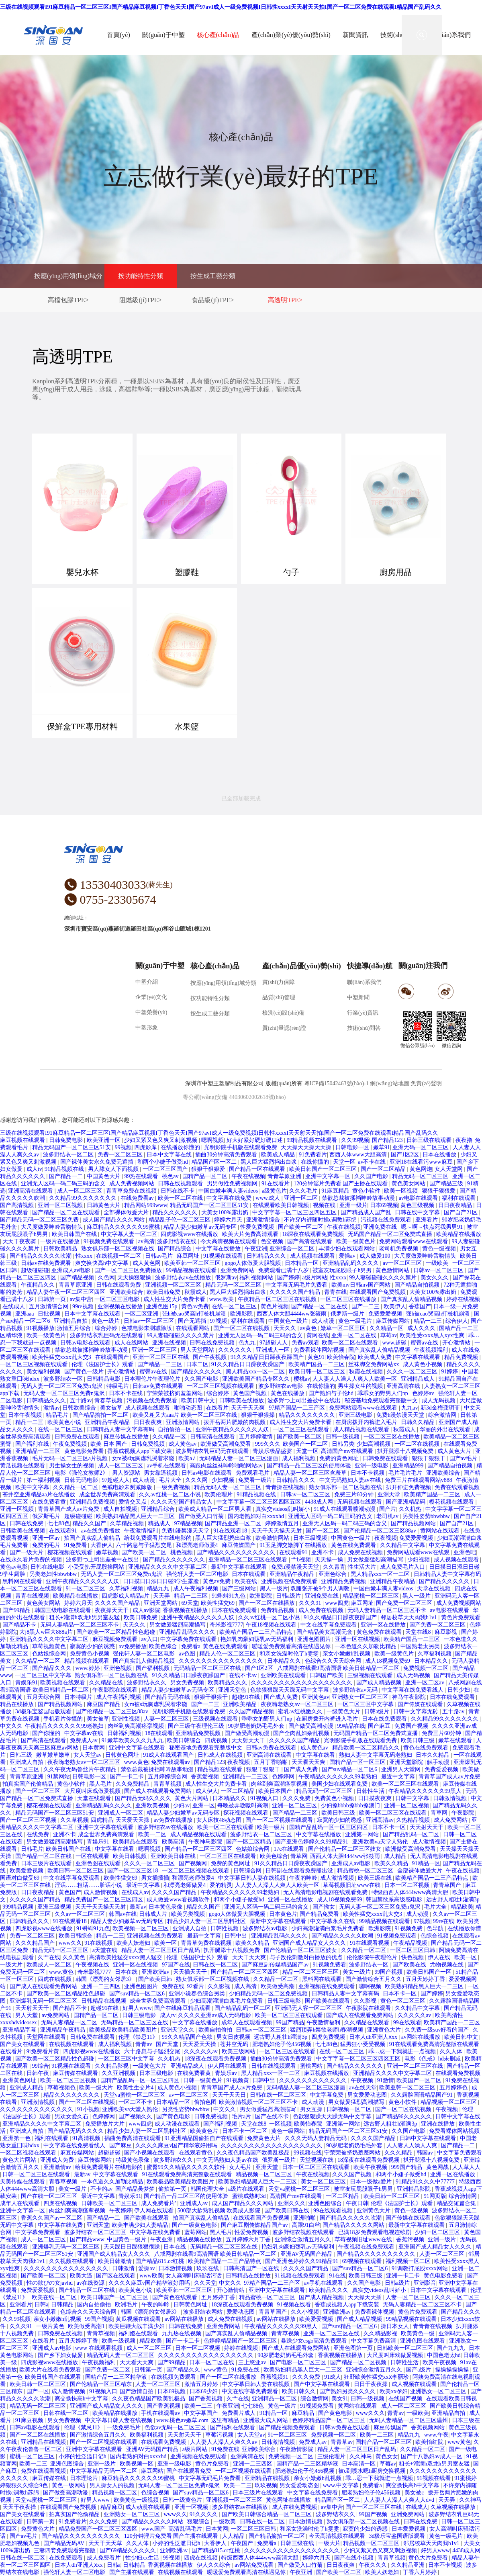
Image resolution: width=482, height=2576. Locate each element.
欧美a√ (187, 1458)
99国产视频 (389, 1972)
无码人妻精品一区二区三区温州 (409, 2420)
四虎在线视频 (55, 1979)
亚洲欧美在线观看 (284, 1675)
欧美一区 (166, 1943)
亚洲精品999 (408, 1466)
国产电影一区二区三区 (299, 2362)
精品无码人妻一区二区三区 (228, 1487)
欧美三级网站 (239, 2051)
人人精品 (234, 2536)
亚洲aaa (25, 1314)
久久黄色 (75, 1957)
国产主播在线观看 (132, 2572)
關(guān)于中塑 (163, 34)
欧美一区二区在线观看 (351, 1343)
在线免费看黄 (49, 1502)
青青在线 (335, 1292)
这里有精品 (226, 2420)
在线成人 (14, 1306)
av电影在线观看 (419, 1198)
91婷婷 (450, 1372)
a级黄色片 (274, 1191)
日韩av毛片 (159, 1256)
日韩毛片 (32, 1849)
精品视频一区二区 (115, 2493)
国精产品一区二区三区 (384, 2442)
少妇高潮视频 (374, 1444)
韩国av (426, 2153)
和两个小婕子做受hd (163, 1162)
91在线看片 (276, 1184)
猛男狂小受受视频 (363, 2044)
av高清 (146, 1241)
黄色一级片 (106, 1321)
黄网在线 (317, 1335)
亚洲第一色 (17, 2138)
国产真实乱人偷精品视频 (412, 1299)
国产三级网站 (239, 1589)
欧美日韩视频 (130, 1856)
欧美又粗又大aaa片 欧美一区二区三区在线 (186, 1415)
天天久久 (286, 1328)
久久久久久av (415, 2015)
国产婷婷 (288, 1278)
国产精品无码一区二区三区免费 (40, 1220)
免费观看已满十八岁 (284, 1270)
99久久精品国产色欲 (188, 2037)
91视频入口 (265, 1798)
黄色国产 (70, 1892)
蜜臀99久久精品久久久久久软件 (187, 2167)
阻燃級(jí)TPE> (140, 300)
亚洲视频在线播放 (121, 1306)
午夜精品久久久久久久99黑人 (425, 1791)
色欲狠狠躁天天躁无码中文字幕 (290, 1690)
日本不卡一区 (389, 1827)
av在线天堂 (363, 2088)
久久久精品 (399, 2153)
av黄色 (309, 1328)
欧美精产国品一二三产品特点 (256, 1632)
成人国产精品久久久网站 (114, 1220)
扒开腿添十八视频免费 (406, 1451)
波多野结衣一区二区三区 (262, 1834)
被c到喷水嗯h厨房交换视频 (372, 2471)
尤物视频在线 (447, 1965)
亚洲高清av (380, 1820)
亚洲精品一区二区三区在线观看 (248, 1560)
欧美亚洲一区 (104, 1140)
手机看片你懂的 (63, 1719)
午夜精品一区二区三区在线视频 (278, 1299)
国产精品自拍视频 (417, 1285)
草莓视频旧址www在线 (352, 1885)
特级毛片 (118, 1386)
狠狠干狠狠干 (429, 1458)
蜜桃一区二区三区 (33, 2456)
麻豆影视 (447, 1632)
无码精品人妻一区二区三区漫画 (239, 1458)
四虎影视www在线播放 (190, 1234)
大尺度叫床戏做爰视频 (93, 1791)
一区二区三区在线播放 (349, 1299)
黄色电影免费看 (84, 1451)
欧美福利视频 (147, 2435)
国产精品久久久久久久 (355, 2066)
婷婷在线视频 (463, 1299)
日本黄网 (94, 1748)
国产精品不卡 (20, 1625)
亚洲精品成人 (418, 1379)
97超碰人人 (274, 1343)
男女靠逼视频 (161, 1473)
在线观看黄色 (196, 2153)
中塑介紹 (146, 982)
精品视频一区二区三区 (449, 2102)
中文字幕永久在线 (333, 1921)
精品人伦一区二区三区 (228, 1654)
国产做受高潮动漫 (311, 1726)
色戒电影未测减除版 (147, 1328)
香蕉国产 (419, 1306)
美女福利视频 (44, 1372)
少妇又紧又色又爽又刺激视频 (161, 1140)
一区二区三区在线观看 (302, 1429)
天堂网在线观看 (47, 2037)
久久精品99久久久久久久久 (83, 1198)
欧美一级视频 (119, 2341)
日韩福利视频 (125, 1733)
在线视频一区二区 (119, 1256)
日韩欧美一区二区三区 (110, 2203)
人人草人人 (466, 2167)
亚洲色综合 (333, 1574)
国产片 (387, 1509)
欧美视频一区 (137, 2464)
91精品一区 (426, 1863)
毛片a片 (242, 2117)
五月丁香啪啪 (271, 1762)
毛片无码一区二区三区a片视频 (70, 1458)
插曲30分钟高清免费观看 (227, 1155)
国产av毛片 (464, 1458)
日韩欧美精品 (61, 1249)
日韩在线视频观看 (181, 1184)
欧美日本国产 (276, 1791)
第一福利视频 (44, 1480)
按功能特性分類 (140, 275)
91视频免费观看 (397, 1936)
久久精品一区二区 (76, 1487)
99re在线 (443, 1921)
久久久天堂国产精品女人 (182, 1502)
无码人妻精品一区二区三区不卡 (387, 1610)
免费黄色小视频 (90, 1654)
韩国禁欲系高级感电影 (395, 1900)
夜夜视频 (385, 1538)
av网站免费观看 (255, 2565)
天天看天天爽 (309, 1762)
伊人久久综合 (214, 2565)
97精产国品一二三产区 (298, 1408)
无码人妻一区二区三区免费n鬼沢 (62, 1386)
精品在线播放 (17, 1704)
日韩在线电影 (48, 1567)
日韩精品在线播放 (249, 2276)
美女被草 (111, 1408)
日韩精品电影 (104, 1379)
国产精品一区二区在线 (320, 1306)
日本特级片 (79, 1697)
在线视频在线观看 (72, 2044)
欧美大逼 (82, 2276)
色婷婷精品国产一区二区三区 (241, 2341)
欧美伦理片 (219, 1495)
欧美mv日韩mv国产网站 (361, 1285)
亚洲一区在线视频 (358, 1639)
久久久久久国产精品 (296, 1292)
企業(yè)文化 (151, 997)
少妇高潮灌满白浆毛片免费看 (328, 1928)
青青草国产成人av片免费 (69, 1509)
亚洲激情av (58, 2167)
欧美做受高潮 (278, 1986)
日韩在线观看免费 (119, 1285)
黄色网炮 (421, 1169)
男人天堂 (27, 2015)
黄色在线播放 (288, 1393)
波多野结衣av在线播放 (183, 1278)
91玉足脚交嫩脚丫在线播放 (294, 1545)
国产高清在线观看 (310, 1241)
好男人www (137, 2008)
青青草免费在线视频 (132, 1191)
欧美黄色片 (205, 2131)
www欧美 (151, 2276)
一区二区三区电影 (117, 1299)
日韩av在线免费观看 (47, 1263)
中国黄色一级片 (288, 1321)
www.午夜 (436, 2435)
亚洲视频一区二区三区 (174, 1285)
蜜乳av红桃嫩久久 (301, 1711)
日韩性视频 (225, 1928)
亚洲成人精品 (27, 2088)
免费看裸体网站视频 (320, 1350)
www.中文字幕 (341, 2485)
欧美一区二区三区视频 (69, 2080)
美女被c (414, 2493)
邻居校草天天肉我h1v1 (410, 1617)
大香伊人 (101, 1545)
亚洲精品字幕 (20, 2030)
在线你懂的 (316, 1162)
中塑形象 (146, 1028)
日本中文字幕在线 (170, 1155)
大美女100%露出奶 (225, 1212)
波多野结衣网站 (203, 2312)
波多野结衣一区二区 (69, 1155)
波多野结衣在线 (177, 1241)
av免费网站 (56, 2015)
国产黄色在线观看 (175, 2297)
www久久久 (370, 2413)
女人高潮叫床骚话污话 (194, 2276)
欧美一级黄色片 (356, 1241)
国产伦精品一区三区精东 (101, 2384)
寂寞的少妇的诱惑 (93, 1646)
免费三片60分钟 (354, 1495)
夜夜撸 (463, 1140)
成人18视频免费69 (388, 1661)
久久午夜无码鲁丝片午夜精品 (80, 1769)
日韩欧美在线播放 (242, 1400)
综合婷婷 (107, 1328)
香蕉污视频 (411, 2239)
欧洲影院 (242, 1314)
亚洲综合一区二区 (293, 1249)
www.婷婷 (88, 1668)
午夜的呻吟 (303, 1878)
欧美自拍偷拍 (216, 2030)
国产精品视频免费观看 (288, 2428)
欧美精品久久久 (228, 1683)
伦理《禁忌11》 (138, 2037)
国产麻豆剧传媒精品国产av (275, 1965)
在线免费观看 (66, 2558)
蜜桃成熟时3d (250, 2196)
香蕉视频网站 (428, 2428)
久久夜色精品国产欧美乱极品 (253, 2153)
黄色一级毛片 (356, 1321)
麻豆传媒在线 (49, 2478)
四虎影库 (146, 1147)
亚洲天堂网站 (161, 1603)
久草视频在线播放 (454, 2507)
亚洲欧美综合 (127, 1292)
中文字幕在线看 (316, 1755)
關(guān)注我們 (422, 966)
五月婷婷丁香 (219, 2297)
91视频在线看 (294, 2305)
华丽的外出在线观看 (446, 1429)
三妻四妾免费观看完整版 (65, 2550)
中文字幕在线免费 (229, 1198)
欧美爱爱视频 (27, 1871)
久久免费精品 (133, 1784)
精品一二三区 (191, 1596)
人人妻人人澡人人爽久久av (224, 2442)
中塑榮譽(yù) (151, 1012)
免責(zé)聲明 (426, 1083)
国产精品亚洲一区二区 (234, 1523)
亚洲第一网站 (362, 1834)
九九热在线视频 (182, 2333)
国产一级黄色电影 (195, 2225)
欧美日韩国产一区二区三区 (323, 1169)
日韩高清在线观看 (213, 1437)
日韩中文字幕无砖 (416, 1711)
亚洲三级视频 (55, 1907)
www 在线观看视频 (99, 2348)
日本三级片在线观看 (47, 1863)
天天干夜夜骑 (20, 1241)
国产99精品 (17, 1610)
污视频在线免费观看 (387, 1220)
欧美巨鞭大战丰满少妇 (137, 2326)
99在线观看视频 (333, 2211)
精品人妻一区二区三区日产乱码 (161, 1950)
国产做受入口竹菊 (202, 1516)
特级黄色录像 (133, 2160)
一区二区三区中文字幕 (44, 1675)
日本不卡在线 (126, 1393)
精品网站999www (145, 1205)
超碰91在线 (246, 1697)
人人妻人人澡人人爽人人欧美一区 (355, 1379)
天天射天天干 (249, 1740)
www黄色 (216, 2370)
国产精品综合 (175, 1249)
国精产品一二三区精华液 (117, 2377)
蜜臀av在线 (425, 1343)
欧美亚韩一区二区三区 (193, 1263)
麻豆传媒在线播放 (127, 1437)
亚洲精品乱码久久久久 (351, 1263)
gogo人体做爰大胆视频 (253, 1263)
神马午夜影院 (409, 1697)
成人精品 (396, 1856)
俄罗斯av (226, 1278)
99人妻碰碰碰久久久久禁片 (383, 1278)
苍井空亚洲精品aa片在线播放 (39, 1495)
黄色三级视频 (418, 1205)
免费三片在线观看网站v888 (419, 1480)
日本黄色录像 (166, 1907)
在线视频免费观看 (174, 2377)
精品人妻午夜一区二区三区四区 (67, 1292)
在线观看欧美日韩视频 (281, 1205)
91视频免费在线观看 (110, 1241)
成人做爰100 (375, 1256)
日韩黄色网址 (123, 1755)
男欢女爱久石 (72, 2117)
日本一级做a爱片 (371, 2182)
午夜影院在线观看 (115, 1690)
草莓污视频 (220, 2435)
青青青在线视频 (433, 2326)
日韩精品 (63, 2305)
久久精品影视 (112, 2066)
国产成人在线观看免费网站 (158, 1791)
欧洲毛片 (127, 2305)
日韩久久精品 (418, 1422)
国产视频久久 (136, 2117)
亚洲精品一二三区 (38, 1451)
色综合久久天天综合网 (334, 1661)
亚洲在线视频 (170, 1343)
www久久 (70, 1943)
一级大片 (12, 1965)
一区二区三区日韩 (413, 1950)
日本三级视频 (311, 1538)
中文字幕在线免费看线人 (413, 1690)
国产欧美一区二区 (301, 1227)
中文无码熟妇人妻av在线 (350, 1480)
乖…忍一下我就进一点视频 (402, 2051)
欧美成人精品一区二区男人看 (215, 1509)
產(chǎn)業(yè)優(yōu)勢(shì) (291, 34)
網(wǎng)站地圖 (389, 1083)
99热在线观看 (141, 1176)
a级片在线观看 (247, 2189)
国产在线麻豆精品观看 (183, 2008)
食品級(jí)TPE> (213, 300)
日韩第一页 (52, 1299)
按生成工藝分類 (212, 275)
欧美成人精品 (278, 1155)
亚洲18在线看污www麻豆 (422, 1162)
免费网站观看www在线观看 (414, 1241)
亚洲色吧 (464, 1552)
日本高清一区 (359, 2464)
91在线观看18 (231, 1531)
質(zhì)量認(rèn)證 (284, 1028)
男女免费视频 (188, 1683)
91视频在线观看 (223, 1256)
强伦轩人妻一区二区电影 (198, 1574)
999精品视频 (18, 1907)
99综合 (40, 2066)
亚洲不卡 (323, 1552)
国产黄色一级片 (84, 1372)
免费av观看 (305, 1343)
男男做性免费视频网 (233, 1184)
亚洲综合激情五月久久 (304, 2239)
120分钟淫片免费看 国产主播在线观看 (341, 1184)
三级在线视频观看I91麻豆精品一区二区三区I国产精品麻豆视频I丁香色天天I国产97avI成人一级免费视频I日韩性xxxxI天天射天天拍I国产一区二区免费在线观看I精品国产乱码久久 (220, 7)
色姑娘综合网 (49, 1654)
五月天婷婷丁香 (426, 1979)
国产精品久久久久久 (197, 1372)
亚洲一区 (203, 1806)
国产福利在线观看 (233, 2428)
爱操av (348, 1256)
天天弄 (162, 1596)
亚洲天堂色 (233, 1690)
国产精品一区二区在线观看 (66, 1212)
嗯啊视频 (212, 1140)
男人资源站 (127, 1473)
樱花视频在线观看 (452, 1502)
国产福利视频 (153, 1668)
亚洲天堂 (390, 1495)
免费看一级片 (256, 1480)
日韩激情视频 (450, 1798)
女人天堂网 (449, 1169)
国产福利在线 (33, 1444)
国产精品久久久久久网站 (354, 2225)
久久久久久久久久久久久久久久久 (222, 1661)
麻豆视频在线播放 (327, 2073)
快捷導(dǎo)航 (369, 966)
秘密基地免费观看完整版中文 (382, 1400)
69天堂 (190, 1603)
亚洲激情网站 (183, 1422)
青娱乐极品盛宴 (273, 1451)
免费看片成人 (239, 2413)
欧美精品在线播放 (458, 1234)
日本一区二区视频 (407, 1885)
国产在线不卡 (272, 2117)
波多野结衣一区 (63, 1379)
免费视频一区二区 (426, 1668)
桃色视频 (182, 1552)
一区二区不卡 (136, 2102)
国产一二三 (366, 1306)
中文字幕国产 (201, 2413)
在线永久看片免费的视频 (31, 1560)
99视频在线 (308, 2153)
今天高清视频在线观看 (229, 1241)
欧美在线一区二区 (55, 2297)
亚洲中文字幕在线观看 (138, 1748)
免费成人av (84, 1740)
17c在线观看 (290, 1849)
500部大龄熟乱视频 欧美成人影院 (220, 2211)
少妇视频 (224, 1480)
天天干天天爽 (248, 1408)
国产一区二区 (323, 1531)
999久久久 (267, 1444)
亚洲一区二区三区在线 (161, 1357)
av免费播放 (132, 1646)
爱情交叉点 (133, 1502)
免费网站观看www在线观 (419, 1552)
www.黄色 (136, 1762)
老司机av (388, 1516)
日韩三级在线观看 (429, 1140)
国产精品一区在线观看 (258, 1169)
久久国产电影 (372, 1176)
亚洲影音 (425, 2283)
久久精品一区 (387, 1328)
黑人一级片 (274, 1589)
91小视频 (88, 2109)
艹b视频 (301, 1560)
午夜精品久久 (38, 1285)
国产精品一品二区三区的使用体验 (310, 1466)
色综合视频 (435, 1936)
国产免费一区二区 (108, 2370)
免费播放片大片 (105, 2124)
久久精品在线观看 (367, 2022)
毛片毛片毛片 (406, 1473)
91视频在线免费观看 (301, 2276)
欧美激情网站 (273, 1538)
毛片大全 (171, 1480)
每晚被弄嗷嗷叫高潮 (243, 1806)
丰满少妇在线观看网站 (347, 1249)
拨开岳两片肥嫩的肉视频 (235, 1422)
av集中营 (81, 1299)
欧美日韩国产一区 (429, 1972)
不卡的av (101, 2189)
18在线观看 (159, 1733)
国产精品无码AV (64, 2543)
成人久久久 (422, 1328)
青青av (144, 2044)
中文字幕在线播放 (219, 1249)
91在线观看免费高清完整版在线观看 (435, 2044)
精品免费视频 (462, 1357)
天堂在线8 (418, 1632)
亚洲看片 (427, 1220)
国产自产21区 (461, 1212)
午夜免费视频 (70, 1444)
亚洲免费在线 (380, 1227)
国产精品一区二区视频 (359, 2362)
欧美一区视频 (401, 1191)
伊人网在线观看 (228, 2066)
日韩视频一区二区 (350, 2109)
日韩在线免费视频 (213, 1343)
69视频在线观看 (362, 2261)
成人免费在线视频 (361, 1552)
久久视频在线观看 (72, 2261)
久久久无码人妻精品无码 (316, 2138)
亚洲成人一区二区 (121, 1813)
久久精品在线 (107, 1683)
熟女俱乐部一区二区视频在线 (118, 1249)
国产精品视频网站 (414, 1523)
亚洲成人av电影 (71, 1270)
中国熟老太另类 (420, 1646)
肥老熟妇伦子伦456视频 (282, 2044)
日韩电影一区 (353, 1147)
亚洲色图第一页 (353, 2348)
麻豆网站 (152, 2471)
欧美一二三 (199, 2406)
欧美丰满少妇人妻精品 (141, 2225)
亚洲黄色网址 (20, 2080)
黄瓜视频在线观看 (23, 1466)
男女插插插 (155, 1878)
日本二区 (197, 1364)
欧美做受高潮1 (87, 2326)
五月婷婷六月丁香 (249, 2239)
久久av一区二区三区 (80, 1914)
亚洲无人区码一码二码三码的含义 (64, 1184)
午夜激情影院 (297, 2449)
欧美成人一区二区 (50, 1965)
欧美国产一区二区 (306, 1444)
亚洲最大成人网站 (266, 2420)
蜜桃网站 (312, 2066)
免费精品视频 (278, 1610)
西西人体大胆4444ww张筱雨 (292, 1314)
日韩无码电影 (82, 1480)
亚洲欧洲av (156, 1972)
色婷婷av (424, 1393)
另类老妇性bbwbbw (53, 1574)
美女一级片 (357, 1972)
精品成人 (160, 1523)
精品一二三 (428, 1321)
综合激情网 (443, 1415)
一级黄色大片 (344, 1711)
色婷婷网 (284, 1777)
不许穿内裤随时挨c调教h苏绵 (321, 1220)
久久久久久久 (235, 1350)
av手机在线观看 (167, 1466)
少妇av (181, 1806)
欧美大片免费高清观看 (251, 1234)
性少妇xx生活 (143, 2558)
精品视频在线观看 (87, 1661)
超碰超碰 (110, 2153)
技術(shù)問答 (399, 34)
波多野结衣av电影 (281, 1386)
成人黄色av (183, 1444)
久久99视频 (355, 1140)
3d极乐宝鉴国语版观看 (44, 1711)
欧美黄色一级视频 (137, 2500)
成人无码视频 (439, 1400)
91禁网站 (58, 1777)
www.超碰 (395, 1343)
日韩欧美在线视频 (23, 1531)
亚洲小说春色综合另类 (198, 1994)
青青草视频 (168, 1784)
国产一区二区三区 (38, 1791)
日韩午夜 (39, 2073)
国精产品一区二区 (205, 1176)
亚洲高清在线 (404, 1386)
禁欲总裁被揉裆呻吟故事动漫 (359, 1198)
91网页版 (435, 2196)
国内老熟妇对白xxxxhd (257, 1516)
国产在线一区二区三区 (50, 2196)
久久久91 (311, 1603)
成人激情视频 (429, 1842)
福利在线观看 (459, 1198)
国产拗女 (324, 1907)
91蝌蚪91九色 (229, 1596)
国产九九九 (451, 2348)
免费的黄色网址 (339, 1458)
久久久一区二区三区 (413, 1372)
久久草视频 (74, 1820)
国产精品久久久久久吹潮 (41, 1256)
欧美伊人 (395, 1306)
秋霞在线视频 (366, 1372)
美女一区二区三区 (324, 2182)
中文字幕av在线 (84, 1733)
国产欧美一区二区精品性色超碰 (116, 1632)
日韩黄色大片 (104, 1205)
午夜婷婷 (120, 2211)
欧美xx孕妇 (394, 2391)
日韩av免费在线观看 (158, 1386)
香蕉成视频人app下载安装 (140, 1451)
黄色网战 (438, 2167)
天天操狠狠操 (135, 1278)
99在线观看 (407, 2022)
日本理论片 (85, 2478)
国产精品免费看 (320, 1914)
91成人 (332, 2377)
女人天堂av (88, 1755)
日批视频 (50, 1314)
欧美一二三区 (377, 2435)
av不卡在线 (372, 1162)
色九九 (248, 1343)
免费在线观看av (171, 1762)
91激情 (385, 2080)
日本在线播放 (440, 1155)
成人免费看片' (159, 2203)
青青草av (342, 2442)
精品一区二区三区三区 (311, 1972)
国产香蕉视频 (206, 2399)
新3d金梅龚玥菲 (441, 1408)
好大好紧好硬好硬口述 (255, 1140)
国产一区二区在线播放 (267, 1603)
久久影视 (220, 1986)
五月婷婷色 (454, 2088)
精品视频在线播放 (200, 2239)
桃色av (171, 1176)
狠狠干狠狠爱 (209, 1169)
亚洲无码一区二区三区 (421, 1147)
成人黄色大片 (455, 1451)
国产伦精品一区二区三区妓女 (345, 1849)
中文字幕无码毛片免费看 (297, 1285)
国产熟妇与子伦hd (331, 1393)
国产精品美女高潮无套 (325, 1632)
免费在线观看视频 (457, 1487)
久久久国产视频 (352, 2174)
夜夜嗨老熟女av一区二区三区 (298, 1704)
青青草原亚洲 (285, 1176)
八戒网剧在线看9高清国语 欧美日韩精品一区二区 (339, 1668)
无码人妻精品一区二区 (70, 2022)
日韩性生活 (371, 1791)
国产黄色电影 (174, 2117)
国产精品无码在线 (168, 1697)
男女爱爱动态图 (367, 2095)
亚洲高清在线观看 (31, 1191)
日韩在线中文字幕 (418, 1212)
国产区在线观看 (116, 2276)
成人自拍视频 (121, 1509)
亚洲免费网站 (238, 1270)
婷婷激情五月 (282, 1523)
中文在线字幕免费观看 (329, 1625)
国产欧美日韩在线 (287, 2211)
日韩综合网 (248, 1871)
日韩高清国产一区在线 (252, 2268)
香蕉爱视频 (206, 1777)
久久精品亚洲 (408, 2565)
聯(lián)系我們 (364, 982)
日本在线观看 (249, 1574)
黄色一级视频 (439, 1249)
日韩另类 (343, 1444)
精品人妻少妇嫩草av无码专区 (200, 1227)
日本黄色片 (283, 1914)
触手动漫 (439, 1762)
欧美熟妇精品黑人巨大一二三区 (136, 1516)
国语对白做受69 (20, 1878)
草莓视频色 (62, 2088)
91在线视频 (99, 1943)
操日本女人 (396, 2326)
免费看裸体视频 (375, 2312)
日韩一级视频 (343, 1437)
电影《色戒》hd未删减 (433, 2059)
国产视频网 (193, 1863)
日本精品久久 (284, 1661)
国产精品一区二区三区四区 (199, 1849)
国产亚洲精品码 (406, 1502)
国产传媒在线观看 (421, 1704)
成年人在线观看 (20, 2203)
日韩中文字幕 (413, 1798)
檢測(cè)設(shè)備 (283, 1013)
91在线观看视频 (370, 1943)
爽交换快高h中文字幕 (102, 1263)
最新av (138, 1907)
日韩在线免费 (27, 1523)
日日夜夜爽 (148, 1422)
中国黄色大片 (104, 1176)
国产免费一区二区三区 (405, 1603)
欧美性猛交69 (218, 1603)
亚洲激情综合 (264, 1220)
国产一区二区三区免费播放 (128, 1270)
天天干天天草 (106, 2543)
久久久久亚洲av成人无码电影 (215, 2015)
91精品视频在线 (65, 1169)
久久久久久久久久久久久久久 (37, 2109)
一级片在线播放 (60, 1241)
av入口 (149, 1639)
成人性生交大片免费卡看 (175, 1299)
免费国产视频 (412, 1726)
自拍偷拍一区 (175, 1429)
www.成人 (268, 1198)
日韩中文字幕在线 (457, 2117)
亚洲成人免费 (58, 2160)
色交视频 (273, 1241)
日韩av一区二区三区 (439, 1270)
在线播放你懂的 (181, 1147)
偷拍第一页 (173, 2189)
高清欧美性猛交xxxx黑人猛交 (126, 1957)
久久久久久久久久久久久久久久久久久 (206, 2355)
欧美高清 (174, 1842)
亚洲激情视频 (38, 2102)
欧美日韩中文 (198, 1400)
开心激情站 (457, 1343)
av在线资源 (91, 2283)
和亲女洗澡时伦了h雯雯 (289, 1654)
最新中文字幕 (205, 1936)
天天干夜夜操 (20, 2507)
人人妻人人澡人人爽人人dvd (400, 2500)
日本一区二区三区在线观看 (316, 2167)
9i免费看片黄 (43, 2051)
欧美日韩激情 (115, 2261)
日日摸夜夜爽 (375, 1798)
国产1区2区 (406, 1155)
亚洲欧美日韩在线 (174, 1856)
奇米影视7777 (226, 1625)
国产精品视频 (78, 1278)
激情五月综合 (74, 1328)
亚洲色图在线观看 (99, 1863)
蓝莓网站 (195, 2232)
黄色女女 (387, 2456)
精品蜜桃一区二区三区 (371, 1596)
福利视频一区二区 (409, 2261)
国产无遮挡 (193, 1321)
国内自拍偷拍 (94, 2305)
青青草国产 (448, 1885)
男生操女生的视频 (361, 1386)
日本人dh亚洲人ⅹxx (374, 2037)
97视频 (219, 1321)
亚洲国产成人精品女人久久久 (310, 1943)
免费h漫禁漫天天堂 (401, 1415)
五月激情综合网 (49, 1306)
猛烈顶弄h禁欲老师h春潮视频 (327, 2030)
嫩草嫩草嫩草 (53, 1755)
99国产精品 (290, 2022)
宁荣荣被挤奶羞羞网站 (175, 1393)
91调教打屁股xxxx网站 (420, 2268)
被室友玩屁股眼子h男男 (342, 1270)
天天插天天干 (190, 1972)
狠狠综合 (199, 2522)
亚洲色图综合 (325, 2203)
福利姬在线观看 (138, 2333)
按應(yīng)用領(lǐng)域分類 (223, 983)
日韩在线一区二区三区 (279, 2095)
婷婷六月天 (229, 1220)
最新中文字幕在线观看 (240, 1567)
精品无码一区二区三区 (421, 1176)
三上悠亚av (253, 2362)
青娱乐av (227, 2073)
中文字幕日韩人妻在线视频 (252, 1878)
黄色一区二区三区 (403, 2001)
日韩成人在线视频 (221, 1755)
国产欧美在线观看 (328, 2001)
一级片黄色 (51, 2326)
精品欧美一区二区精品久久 (366, 1748)
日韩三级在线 (298, 2543)
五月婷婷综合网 (168, 1777)
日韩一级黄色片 (203, 2080)
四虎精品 (102, 1820)
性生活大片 (363, 1567)
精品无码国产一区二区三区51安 (72, 1147)
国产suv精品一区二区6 (350, 1769)
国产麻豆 (380, 1726)
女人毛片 (241, 2167)
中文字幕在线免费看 (156, 2232)
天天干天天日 (229, 2095)
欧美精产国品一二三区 (317, 1364)
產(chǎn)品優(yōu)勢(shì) (301, 966)
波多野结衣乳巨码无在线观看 (107, 1335)
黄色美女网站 (409, 1184)
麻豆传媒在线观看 (76, 2073)
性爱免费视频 (258, 1227)
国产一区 (38, 2391)
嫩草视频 (107, 1552)
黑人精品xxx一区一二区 (256, 1372)
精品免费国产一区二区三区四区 (104, 1900)
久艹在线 (49, 1957)
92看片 (196, 1986)
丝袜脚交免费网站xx (374, 1364)
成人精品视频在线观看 (362, 1429)
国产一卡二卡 (127, 1777)
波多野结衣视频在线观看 (304, 2232)
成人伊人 (207, 1791)
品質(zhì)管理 (278, 997)
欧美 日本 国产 (109, 1444)
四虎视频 (217, 1740)
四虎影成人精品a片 (126, 1596)
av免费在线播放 (173, 1820)
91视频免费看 (329, 1965)
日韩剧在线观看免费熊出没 (300, 1871)
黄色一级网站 (288, 2131)
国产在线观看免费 (189, 2471)
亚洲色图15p (162, 1306)
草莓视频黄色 (49, 1646)
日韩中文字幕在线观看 (428, 2138)
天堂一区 (344, 1162)
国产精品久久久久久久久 (174, 1560)
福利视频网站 (257, 1278)
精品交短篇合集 (457, 2203)
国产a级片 (419, 2370)
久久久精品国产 (35, 1943)
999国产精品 (407, 2167)
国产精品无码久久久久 (144, 1798)
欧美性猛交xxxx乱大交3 (62, 1357)
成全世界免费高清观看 (108, 1495)
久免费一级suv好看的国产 (437, 2030)
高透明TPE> (285, 300)
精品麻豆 (111, 2507)
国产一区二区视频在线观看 (280, 1820)
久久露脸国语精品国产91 (422, 2095)
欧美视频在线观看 (63, 1683)
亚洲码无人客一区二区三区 (309, 2008)
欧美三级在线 (375, 1878)
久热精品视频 (413, 1820)
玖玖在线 (208, 2268)
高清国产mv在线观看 (347, 1451)
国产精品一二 (66, 1176)
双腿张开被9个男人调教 (320, 1589)
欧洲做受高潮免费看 (226, 1444)
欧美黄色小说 (65, 1422)
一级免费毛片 (124, 2428)
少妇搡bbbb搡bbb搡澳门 (351, 1806)
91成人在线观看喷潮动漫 (345, 1509)
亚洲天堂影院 (407, 1762)
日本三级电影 (157, 2073)
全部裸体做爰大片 (127, 1212)
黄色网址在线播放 (289, 2500)
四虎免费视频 (329, 2037)
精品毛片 (58, 1415)
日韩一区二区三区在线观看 (36, 2174)
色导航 (436, 1928)
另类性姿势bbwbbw (426, 1516)
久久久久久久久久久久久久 (313, 2080)
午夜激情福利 (141, 1531)
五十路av (81, 1400)
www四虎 (336, 1603)
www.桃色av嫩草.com (182, 2420)
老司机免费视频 (399, 1249)
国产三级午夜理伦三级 (197, 1726)
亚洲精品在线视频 (44, 2442)
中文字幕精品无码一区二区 (104, 2471)
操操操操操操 (452, 2370)
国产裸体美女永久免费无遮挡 (97, 1162)
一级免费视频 (174, 1487)
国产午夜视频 (210, 1357)
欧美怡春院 (341, 1357)
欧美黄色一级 (418, 2333)
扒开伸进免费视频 (409, 1487)
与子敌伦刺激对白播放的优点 (307, 1957)
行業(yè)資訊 (363, 1013)
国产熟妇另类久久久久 (348, 2391)
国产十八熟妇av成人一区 (432, 2456)
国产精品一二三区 (160, 1364)
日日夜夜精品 (456, 1205)
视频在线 (325, 1205)
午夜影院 (463, 1813)
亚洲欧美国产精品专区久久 (256, 1379)
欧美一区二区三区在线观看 (406, 1784)
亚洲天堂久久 (178, 2030)
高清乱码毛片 (186, 2529)
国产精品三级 (447, 1184)
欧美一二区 (153, 1834)
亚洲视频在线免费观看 (290, 1581)
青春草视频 (109, 1400)
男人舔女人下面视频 (114, 1169)
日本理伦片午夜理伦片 (153, 1379)
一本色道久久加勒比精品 (366, 1646)
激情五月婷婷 (202, 2384)
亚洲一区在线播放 (384, 1625)
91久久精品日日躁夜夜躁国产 (268, 1357)
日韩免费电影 (66, 1140)
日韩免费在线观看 (78, 1437)
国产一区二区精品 (384, 1169)
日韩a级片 (289, 1596)
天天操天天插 (365, 2297)
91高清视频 (87, 2138)
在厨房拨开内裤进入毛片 (367, 1422)
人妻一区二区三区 (167, 1719)
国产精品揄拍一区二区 (101, 1415)
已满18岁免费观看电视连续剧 (375, 2232)
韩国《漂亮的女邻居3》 (106, 1979)
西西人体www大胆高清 (358, 1155)
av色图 (188, 1654)
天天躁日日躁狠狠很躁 (132, 2247)
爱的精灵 (221, 1885)
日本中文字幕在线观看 (93, 1314)
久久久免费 (297, 1798)
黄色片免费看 (213, 2464)
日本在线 (127, 1972)
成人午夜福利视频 (196, 1589)
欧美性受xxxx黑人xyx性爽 (433, 1335)
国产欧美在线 (410, 1965)
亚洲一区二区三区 (155, 1350)
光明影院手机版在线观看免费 (241, 1147)
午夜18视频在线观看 (272, 1625)
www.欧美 (222, 1299)
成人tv (34, 1169)
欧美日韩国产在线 (75, 1234)
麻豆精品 (304, 2413)
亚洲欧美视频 (153, 1806)
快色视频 (413, 1957)
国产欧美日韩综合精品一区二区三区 (267, 2514)
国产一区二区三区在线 (374, 2507)
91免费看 (76, 1545)
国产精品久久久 (52, 1668)
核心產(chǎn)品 (218, 34)
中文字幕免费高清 (374, 2341)
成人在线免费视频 (295, 2507)
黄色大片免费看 (428, 2558)
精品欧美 (462, 1907)
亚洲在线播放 (438, 2124)
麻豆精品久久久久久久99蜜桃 (124, 1227)
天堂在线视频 (434, 1589)
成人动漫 (324, 1321)
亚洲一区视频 (17, 1509)
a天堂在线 (105, 1950)
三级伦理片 (332, 2456)
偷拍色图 (205, 2102)
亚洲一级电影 (372, 1466)
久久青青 (334, 1567)
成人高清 (246, 1986)
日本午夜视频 (25, 1415)
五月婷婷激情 (256, 1437)
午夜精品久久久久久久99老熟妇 (65, 1726)
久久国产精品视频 (252, 1711)
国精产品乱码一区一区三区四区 (329, 1827)
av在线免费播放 (101, 1531)
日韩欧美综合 (80, 1408)
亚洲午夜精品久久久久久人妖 (233, 1429)
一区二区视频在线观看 (29, 2153)
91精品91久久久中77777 (426, 2182)
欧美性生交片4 (136, 2088)
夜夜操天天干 (112, 1610)
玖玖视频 (266, 2485)
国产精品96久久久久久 (404, 2117)
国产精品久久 (184, 2370)
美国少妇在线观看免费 (340, 1784)
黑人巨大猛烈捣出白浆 (269, 1162)
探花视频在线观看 (246, 1813)
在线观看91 (64, 1531)
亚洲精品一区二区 (275, 2399)
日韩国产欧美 (327, 1675)
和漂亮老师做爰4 (198, 1545)
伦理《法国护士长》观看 (103, 1364)
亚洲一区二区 (301, 1198)
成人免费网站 (451, 1820)
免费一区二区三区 (121, 1155)
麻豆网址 (189, 1256)
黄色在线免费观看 (354, 1545)
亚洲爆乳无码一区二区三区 (44, 2001)
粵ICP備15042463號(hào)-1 (336, 1083)
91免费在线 (246, 2370)
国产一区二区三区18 (133, 1871)
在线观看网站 (193, 1328)
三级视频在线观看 (370, 1675)
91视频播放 (41, 1328)
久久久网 (197, 1480)
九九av (409, 1408)
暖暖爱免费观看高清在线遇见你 (292, 1646)
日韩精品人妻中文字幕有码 (121, 1429)
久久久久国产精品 (118, 1603)
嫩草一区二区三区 (344, 1328)
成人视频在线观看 (313, 1256)
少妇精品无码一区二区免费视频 (269, 1994)
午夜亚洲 (256, 1249)
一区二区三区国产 (166, 1169)
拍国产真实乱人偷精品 (93, 1538)
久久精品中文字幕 (403, 1545)
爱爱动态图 (241, 2312)
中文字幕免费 (327, 2095)
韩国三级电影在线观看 (63, 1610)
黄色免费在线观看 (380, 1632)
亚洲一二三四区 (101, 1986)
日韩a (41, 2305)
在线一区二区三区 (235, 1306)
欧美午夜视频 (371, 2167)
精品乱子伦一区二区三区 (180, 1220)
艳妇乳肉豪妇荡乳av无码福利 (258, 1639)
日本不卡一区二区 (245, 2131)
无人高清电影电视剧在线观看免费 (326, 1892)
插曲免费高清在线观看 (133, 2138)
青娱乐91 (26, 1683)
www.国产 (153, 2529)
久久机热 (411, 1509)
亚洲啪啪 (305, 2218)
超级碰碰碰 (35, 1270)
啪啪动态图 (189, 1408)
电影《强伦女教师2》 (82, 1473)
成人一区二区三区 (80, 1191)
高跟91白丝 (306, 2225)
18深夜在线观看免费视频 (313, 1234)
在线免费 (39, 1834)
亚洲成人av (194, 2203)
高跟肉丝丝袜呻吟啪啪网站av (227, 1466)
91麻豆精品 (335, 1191)
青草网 (440, 1813)
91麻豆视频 (30, 2420)
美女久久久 (435, 1278)
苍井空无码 (235, 2044)
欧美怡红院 (430, 2442)
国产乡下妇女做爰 (61, 2355)
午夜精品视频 (411, 1943)
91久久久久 (204, 2514)
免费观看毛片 (253, 1473)
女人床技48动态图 (219, 1820)
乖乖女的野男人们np (383, 1393)
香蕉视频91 (275, 2377)
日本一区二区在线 (212, 2362)
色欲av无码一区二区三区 (176, 2428)
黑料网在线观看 (22, 1581)
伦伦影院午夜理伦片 (373, 1957)
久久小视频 (306, 2312)
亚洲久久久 (292, 2203)
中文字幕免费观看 (459, 2153)
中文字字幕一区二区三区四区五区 (295, 1212)
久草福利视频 (127, 1589)
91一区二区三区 (86, 1589)
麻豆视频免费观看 (115, 1639)
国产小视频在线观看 (150, 2153)
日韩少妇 (459, 1690)
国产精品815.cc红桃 (160, 2261)
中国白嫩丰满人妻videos (228, 1191)
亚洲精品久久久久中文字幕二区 (168, 1567)
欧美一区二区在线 (181, 1198)
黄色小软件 (367, 1191)
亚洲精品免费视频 (93, 1502)
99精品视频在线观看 (312, 1140)
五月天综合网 (44, 1697)
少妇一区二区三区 (438, 2232)
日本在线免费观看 (235, 1610)
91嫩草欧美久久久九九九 (133, 1740)
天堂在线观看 (94, 1798)
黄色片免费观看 (460, 1617)
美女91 (339, 2399)
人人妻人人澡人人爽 (412, 2145)
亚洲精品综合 (158, 1509)
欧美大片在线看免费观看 (51, 2370)
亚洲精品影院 (414, 2189)
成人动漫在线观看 (178, 2124)
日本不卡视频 (368, 1473)
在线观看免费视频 (457, 2073)
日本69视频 (384, 1205)
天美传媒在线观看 (23, 2182)
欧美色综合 (164, 1646)
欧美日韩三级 (418, 1740)
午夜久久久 (373, 2565)
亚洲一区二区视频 (61, 1205)
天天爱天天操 (133, 1820)
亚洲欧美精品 (240, 1704)
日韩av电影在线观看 (86, 1343)
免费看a (190, 1646)
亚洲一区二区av (425, 1683)
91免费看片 (313, 1155)
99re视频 (83, 1306)
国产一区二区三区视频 (29, 1820)
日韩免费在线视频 (61, 2333)
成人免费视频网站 (132, 1184)
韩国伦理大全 (208, 2189)
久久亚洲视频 (119, 2073)
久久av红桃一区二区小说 (170, 1495)
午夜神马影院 (206, 1842)
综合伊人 (456, 1321)
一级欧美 (438, 1263)
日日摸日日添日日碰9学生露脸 (161, 1581)
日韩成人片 (154, 1914)
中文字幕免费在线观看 (189, 1639)
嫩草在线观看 (456, 1740)
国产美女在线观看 (23, 2044)
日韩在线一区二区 (216, 1965)
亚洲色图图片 (315, 1639)
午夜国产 (243, 2543)
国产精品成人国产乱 (367, 1212)
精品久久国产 (90, 1523)
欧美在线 (247, 1581)
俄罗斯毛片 (47, 1516)
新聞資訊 (355, 34)
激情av (51, 1408)
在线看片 (217, 1408)
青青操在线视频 (286, 1487)
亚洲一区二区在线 (354, 1335)
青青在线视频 (33, 1596)
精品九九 (159, 1589)
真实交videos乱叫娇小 (283, 1509)
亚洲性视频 (126, 1719)
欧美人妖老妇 (134, 1943)
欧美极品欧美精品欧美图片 (123, 2030)
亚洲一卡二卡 (403, 2276)
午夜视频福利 (431, 1350)
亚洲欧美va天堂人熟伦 (381, 1842)
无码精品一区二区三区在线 (208, 1668)
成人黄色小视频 (423, 1364)
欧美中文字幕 (33, 1487)
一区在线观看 (93, 1856)
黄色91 (316, 1357)
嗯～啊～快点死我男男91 (432, 1227)
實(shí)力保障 (278, 982)
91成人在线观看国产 (169, 1755)
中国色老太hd (444, 2355)
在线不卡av (243, 1675)
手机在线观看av (161, 2413)
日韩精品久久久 (267, 1256)
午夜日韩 (357, 2203)
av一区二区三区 (403, 1263)
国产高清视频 (17, 1205)
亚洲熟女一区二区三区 (361, 1697)
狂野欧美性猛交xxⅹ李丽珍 (377, 2377)
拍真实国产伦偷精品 (28, 1784)
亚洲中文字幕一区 (328, 1176)
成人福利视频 (299, 1458)
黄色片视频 (275, 1306)
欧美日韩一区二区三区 (318, 1372)
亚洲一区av (46, 1538)
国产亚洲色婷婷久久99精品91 (312, 1842)
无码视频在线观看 (360, 1502)
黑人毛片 (101, 1784)
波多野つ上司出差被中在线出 (305, 1400)
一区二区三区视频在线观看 (34, 1364)
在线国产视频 (406, 2399)
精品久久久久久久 (175, 1212)
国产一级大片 (27, 1552)
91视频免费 (409, 1928)
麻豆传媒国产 (239, 1545)
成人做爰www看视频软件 (179, 1900)
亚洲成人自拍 (27, 1762)
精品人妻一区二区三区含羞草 (311, 1473)
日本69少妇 (204, 2391)
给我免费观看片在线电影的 (158, 1538)
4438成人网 (320, 1502)
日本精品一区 (302, 1263)
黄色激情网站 (393, 1270)
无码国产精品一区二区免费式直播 (391, 1234)
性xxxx (85, 1256)
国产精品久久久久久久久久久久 (236, 1552)
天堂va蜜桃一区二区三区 (135, 2095)
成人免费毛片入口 (403, 1567)
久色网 (106, 1278)
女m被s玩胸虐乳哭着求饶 (144, 1458)
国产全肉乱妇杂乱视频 (302, 1733)
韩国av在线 (123, 1914)
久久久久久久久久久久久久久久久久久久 (302, 1683)
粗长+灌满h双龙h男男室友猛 (85, 1617)
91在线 (337, 2276)
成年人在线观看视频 (247, 2022)
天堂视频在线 (317, 2160)
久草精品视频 (127, 1523)
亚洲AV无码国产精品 (307, 2254)
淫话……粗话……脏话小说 (89, 1885)
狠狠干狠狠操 (258, 1415)
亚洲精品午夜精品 (108, 1422)
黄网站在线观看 (440, 1531)
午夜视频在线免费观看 (367, 2247)
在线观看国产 (113, 1357)
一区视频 (280, 2124)
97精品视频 (188, 1523)
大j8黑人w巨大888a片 (46, 1632)
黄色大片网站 (192, 1798)
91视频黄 (239, 2080)
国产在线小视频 (354, 2558)
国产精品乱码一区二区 (412, 1834)
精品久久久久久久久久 (308, 1415)
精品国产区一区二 (215, 1162)
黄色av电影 (14, 1567)
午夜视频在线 (93, 1965)
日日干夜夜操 (371, 2384)
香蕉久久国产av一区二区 (52, 2218)
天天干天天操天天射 (277, 1531)
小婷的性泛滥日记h (83, 2456)
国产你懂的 (47, 1733)
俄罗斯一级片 (348, 1314)
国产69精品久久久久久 (128, 2550)
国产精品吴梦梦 (135, 2189)
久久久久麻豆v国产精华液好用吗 (177, 2145)
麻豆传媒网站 (393, 1321)
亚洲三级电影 (356, 1415)
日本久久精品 (433, 1755)
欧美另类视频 (188, 1914)
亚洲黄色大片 (384, 2030)
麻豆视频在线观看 (23, 1140)
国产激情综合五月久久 (374, 1979)
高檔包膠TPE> (68, 300)
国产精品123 (388, 1140)
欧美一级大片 (96, 2088)
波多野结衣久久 (147, 1683)
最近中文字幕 (399, 1777)
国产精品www (87, 2239)
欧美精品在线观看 (136, 1842)
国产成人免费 (281, 1697)
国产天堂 (168, 2044)
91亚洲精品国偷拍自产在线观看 (205, 2138)
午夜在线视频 (248, 1176)
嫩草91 (381, 1147)
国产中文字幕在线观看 (322, 2384)
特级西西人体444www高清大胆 (411, 1892)
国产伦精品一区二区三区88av (380, 1531)
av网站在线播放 (421, 2037)
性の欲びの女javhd (50, 2283)
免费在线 (173, 1986)
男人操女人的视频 (113, 2485)
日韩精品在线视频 (104, 2001)
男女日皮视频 (234, 2037)
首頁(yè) (118, 34)
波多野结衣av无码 (356, 1690)
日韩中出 (237, 1936)
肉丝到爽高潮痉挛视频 (136, 1726)
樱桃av (302, 1379)
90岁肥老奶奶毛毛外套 (257, 1726)
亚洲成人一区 (273, 1350)
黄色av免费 (195, 1306)
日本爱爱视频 (409, 2529)
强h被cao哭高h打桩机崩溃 (195, 1314)
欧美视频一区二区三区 (141, 1928)
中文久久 (11, 1726)
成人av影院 (146, 1610)
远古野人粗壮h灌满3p (453, 1900)
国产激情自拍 (137, 2391)
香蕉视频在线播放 (186, 1610)
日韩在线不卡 (178, 1191)
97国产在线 (176, 1965)
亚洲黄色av (315, 1697)
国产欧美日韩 (156, 1979)
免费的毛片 (47, 1545)
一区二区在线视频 (417, 1444)
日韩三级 (22, 1755)
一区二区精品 (238, 1791)
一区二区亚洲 (142, 1314)
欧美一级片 (272, 1827)
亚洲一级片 (353, 1205)
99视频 (123, 1147)
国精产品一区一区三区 (358, 1762)
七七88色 (58, 1523)
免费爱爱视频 (386, 1314)
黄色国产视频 (250, 1393)
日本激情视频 (176, 2268)
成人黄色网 (147, 1263)
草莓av (388, 1335)
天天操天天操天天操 (307, 1147)
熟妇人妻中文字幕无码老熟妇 (376, 1755)
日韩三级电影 (284, 2001)
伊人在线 (440, 1957)
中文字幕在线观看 (418, 1357)
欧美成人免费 (375, 1357)
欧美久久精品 (392, 1863)
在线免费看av (137, 1198)
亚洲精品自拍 (71, 1321)
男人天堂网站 (198, 1350)
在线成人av (135, 1892)
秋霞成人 (195, 1292)
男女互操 (312, 2109)
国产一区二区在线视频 (242, 1328)
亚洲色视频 (118, 1668)
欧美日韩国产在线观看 (54, 2377)
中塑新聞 (358, 997)
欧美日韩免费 (164, 1292)
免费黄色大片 (264, 2138)
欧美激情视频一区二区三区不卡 (259, 2102)
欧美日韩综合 (184, 1740)
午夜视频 (363, 2080)
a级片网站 (314, 1278)
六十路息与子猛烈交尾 (145, 1545)
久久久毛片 (304, 1191)
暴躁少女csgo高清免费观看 (315, 2341)
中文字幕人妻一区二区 (130, 1234)
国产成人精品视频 (379, 1683)
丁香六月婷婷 (420, 2572)
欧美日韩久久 (299, 2391)
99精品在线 (351, 1726)
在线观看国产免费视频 (378, 1292)
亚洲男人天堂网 (401, 1769)
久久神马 (361, 2456)
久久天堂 (205, 2283)
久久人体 (452, 2051)
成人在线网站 (132, 1343)
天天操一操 (330, 1560)
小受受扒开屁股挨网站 (97, 1567)
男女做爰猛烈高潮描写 (376, 1560)
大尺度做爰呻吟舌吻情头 (52, 1227)
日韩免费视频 (148, 1444)
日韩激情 (124, 2268)
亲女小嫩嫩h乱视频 (347, 1654)
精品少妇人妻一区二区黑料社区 (207, 1921)
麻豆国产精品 (104, 1704)
